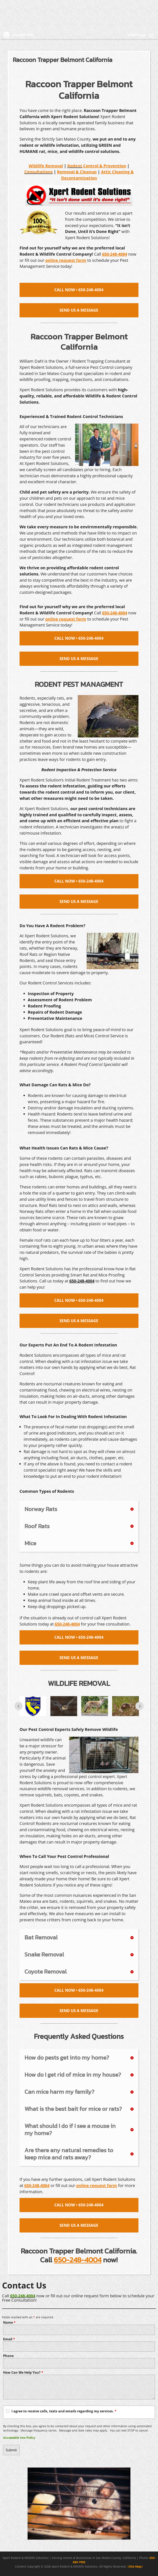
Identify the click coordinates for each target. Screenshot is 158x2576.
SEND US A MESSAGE (78, 310)
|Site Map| (135, 2566)
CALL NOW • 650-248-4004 (78, 289)
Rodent (74, 166)
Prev (18, 1706)
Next (139, 1706)
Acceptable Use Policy (19, 2437)
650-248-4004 (22, 2296)
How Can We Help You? (23, 2372)
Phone (8, 2356)
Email (9, 2339)
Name (9, 2322)
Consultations (38, 172)
